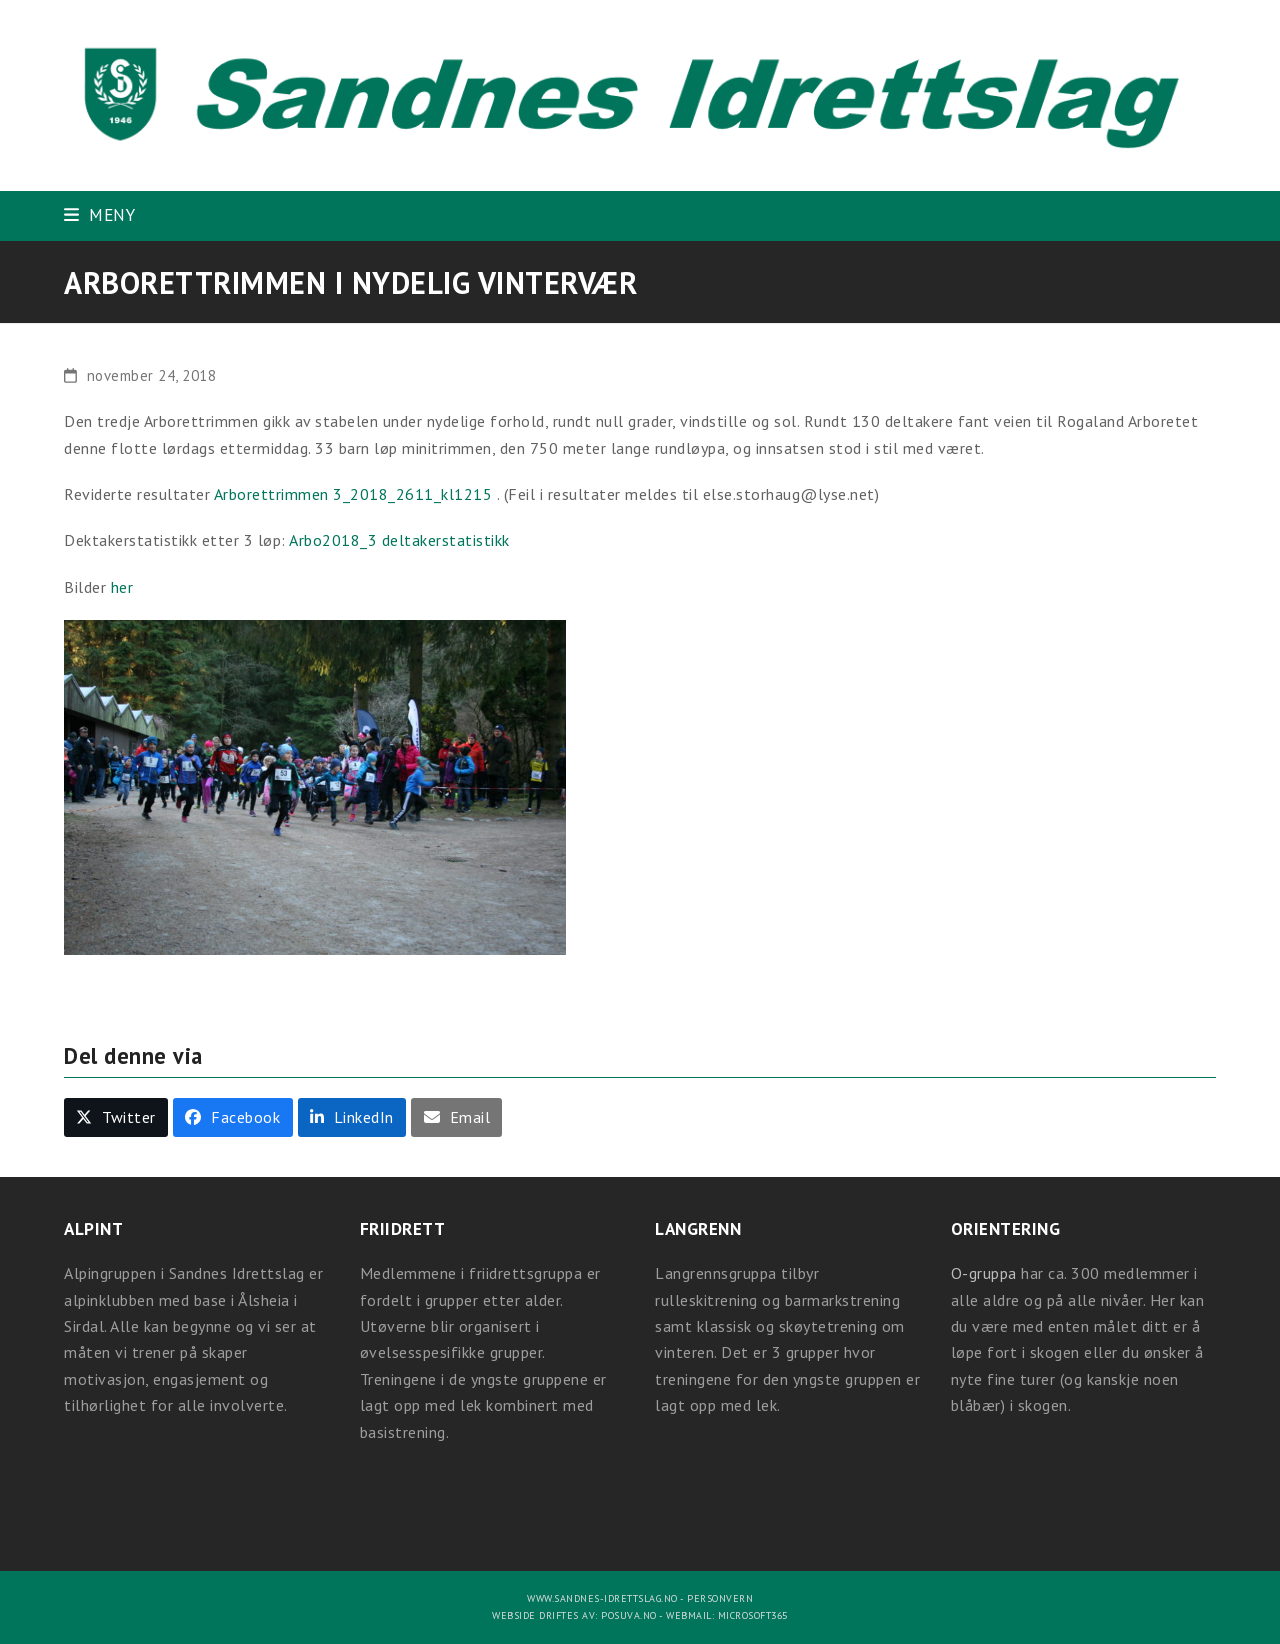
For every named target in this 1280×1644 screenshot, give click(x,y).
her (122, 587)
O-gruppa (984, 1273)
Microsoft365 (753, 1615)
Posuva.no (629, 1615)
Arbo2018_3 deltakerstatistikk (399, 540)
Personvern (720, 1598)
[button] (99, 214)
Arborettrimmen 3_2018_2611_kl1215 (355, 494)
